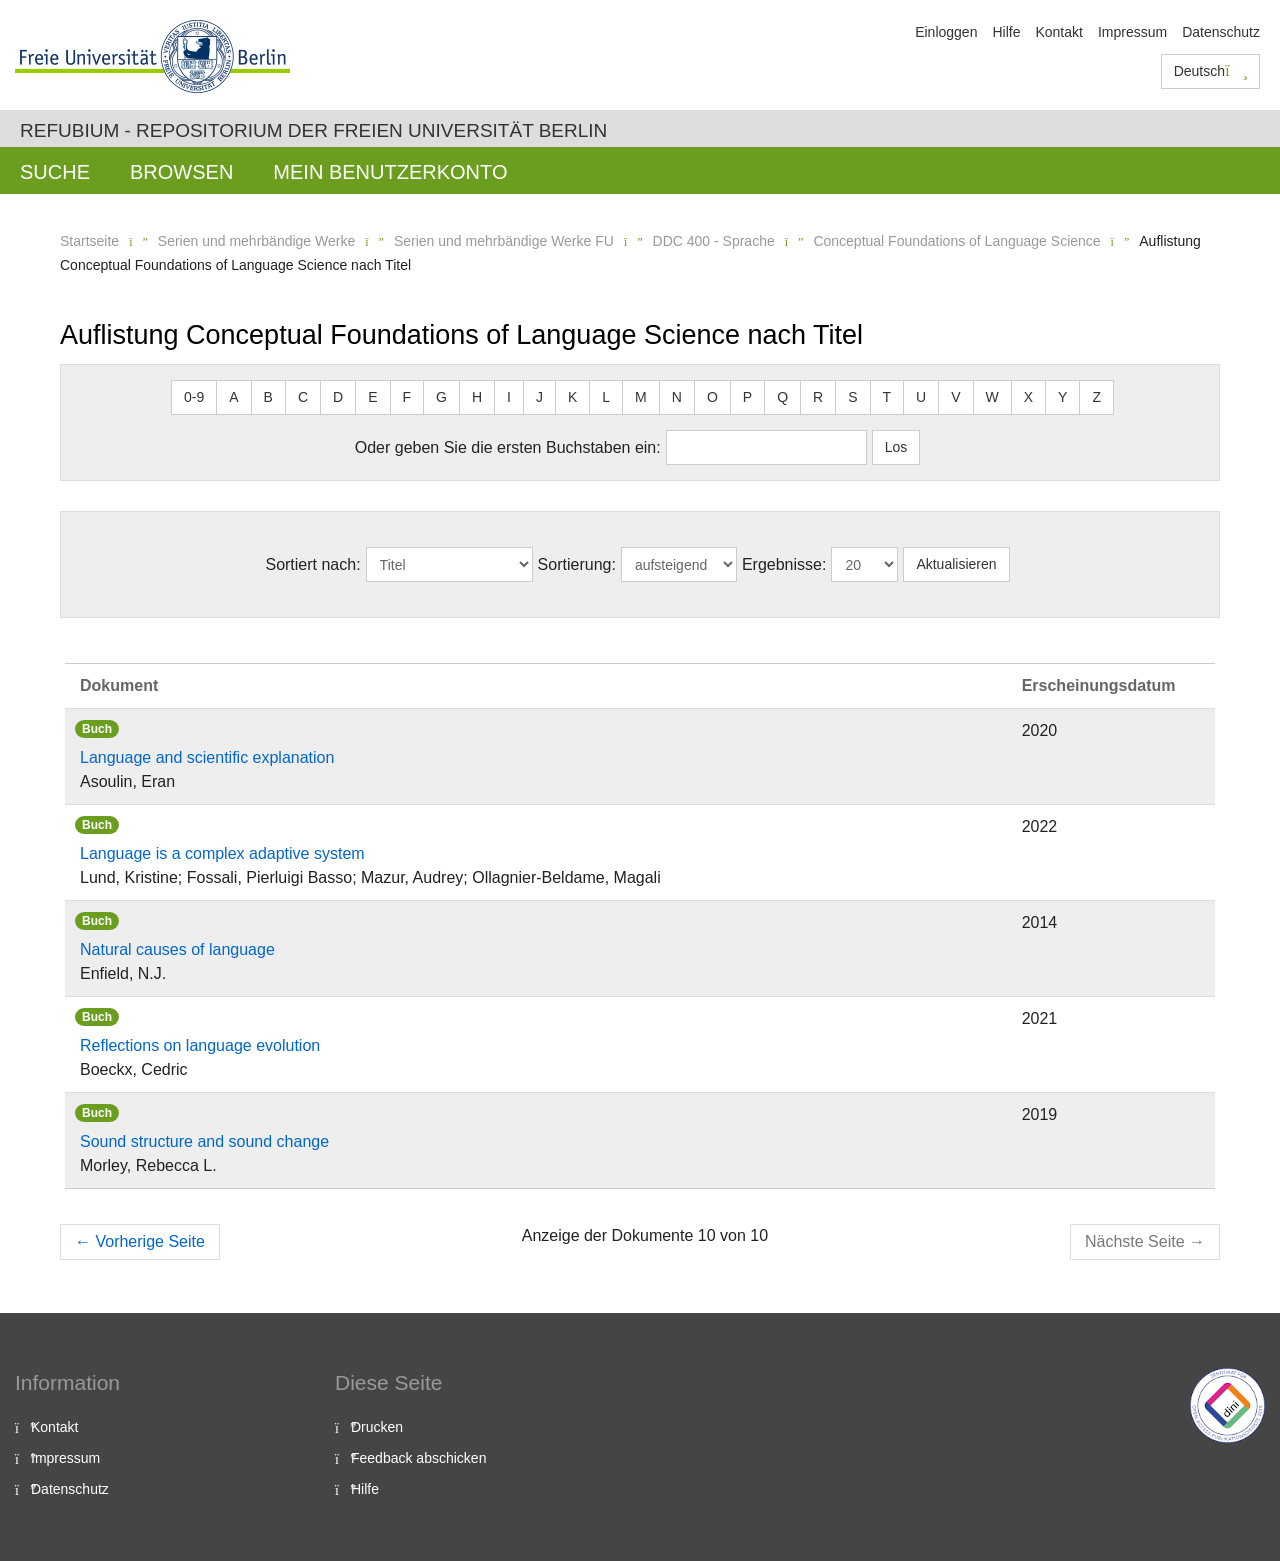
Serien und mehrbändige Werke (256, 241)
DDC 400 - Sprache (714, 241)
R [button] (818, 397)
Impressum (1132, 32)
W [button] (992, 397)
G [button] (441, 397)
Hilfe (1006, 32)
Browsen (181, 172)
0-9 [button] (194, 397)
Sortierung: (577, 564)
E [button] (372, 397)
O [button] (712, 397)
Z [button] (1096, 397)
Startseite (89, 241)
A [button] (233, 397)
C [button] (303, 397)
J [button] (539, 397)
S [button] (852, 397)
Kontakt (1058, 32)
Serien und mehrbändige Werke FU (504, 241)
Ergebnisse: (784, 564)
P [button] (747, 397)
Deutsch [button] (1211, 71)
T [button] (887, 397)
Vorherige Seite (140, 1241)
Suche (55, 172)
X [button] (1028, 397)
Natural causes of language (177, 949)
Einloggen (946, 32)
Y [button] (1062, 397)
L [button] (606, 397)
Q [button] (782, 397)
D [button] (338, 397)
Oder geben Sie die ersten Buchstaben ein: (508, 447)
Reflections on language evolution (200, 1045)
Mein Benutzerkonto (390, 172)
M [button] (641, 397)
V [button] (955, 397)
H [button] (477, 397)
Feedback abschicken (418, 1458)
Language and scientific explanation (207, 757)
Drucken (377, 1427)
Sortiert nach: (312, 564)
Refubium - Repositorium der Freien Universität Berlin (313, 130)
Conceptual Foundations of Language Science (956, 241)
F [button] (407, 397)
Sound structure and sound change (204, 1141)
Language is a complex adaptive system (222, 853)
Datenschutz (1221, 32)
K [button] (572, 397)
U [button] (921, 397)
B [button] (268, 397)
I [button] (509, 397)
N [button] (677, 397)
